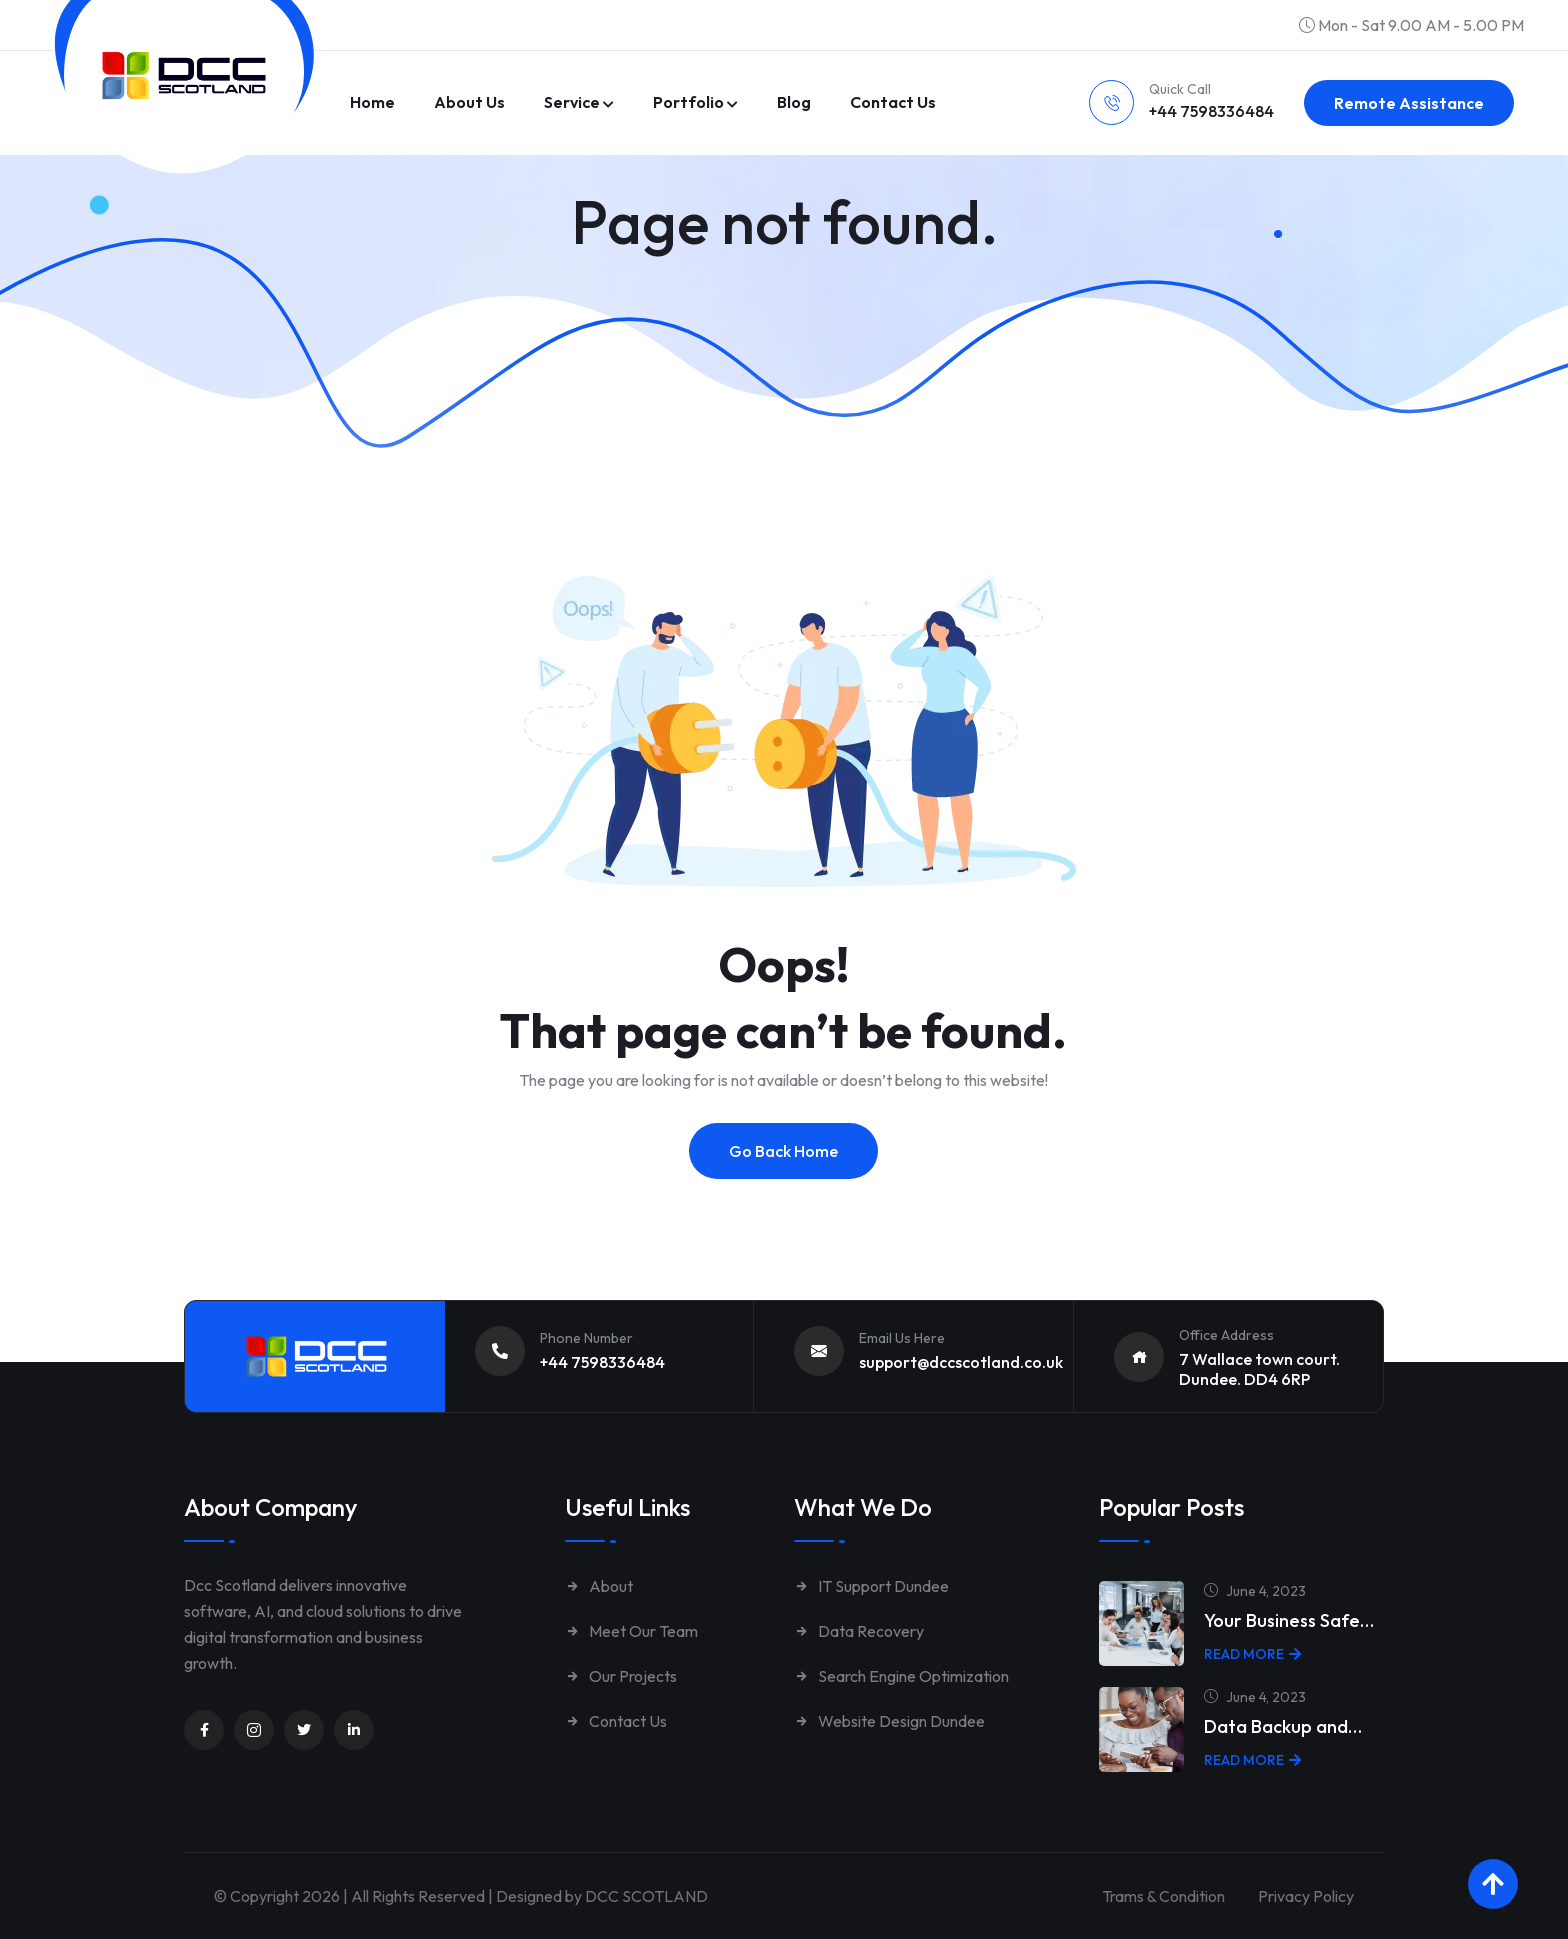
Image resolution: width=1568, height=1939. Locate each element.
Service (572, 102)
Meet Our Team (631, 1631)
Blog (794, 102)
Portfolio (688, 102)
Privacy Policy (1306, 1896)
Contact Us (616, 1721)
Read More (1252, 1654)
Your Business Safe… (1289, 1620)
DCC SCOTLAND (646, 1896)
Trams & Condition (1163, 1896)
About (599, 1586)
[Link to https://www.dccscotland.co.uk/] (184, 75)
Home (372, 102)
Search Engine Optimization (901, 1676)
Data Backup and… (1283, 1726)
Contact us (893, 102)
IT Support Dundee (871, 1586)
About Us (469, 102)
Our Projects (621, 1676)
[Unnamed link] (204, 1730)
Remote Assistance (1409, 103)
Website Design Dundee (889, 1721)
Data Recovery (859, 1631)
